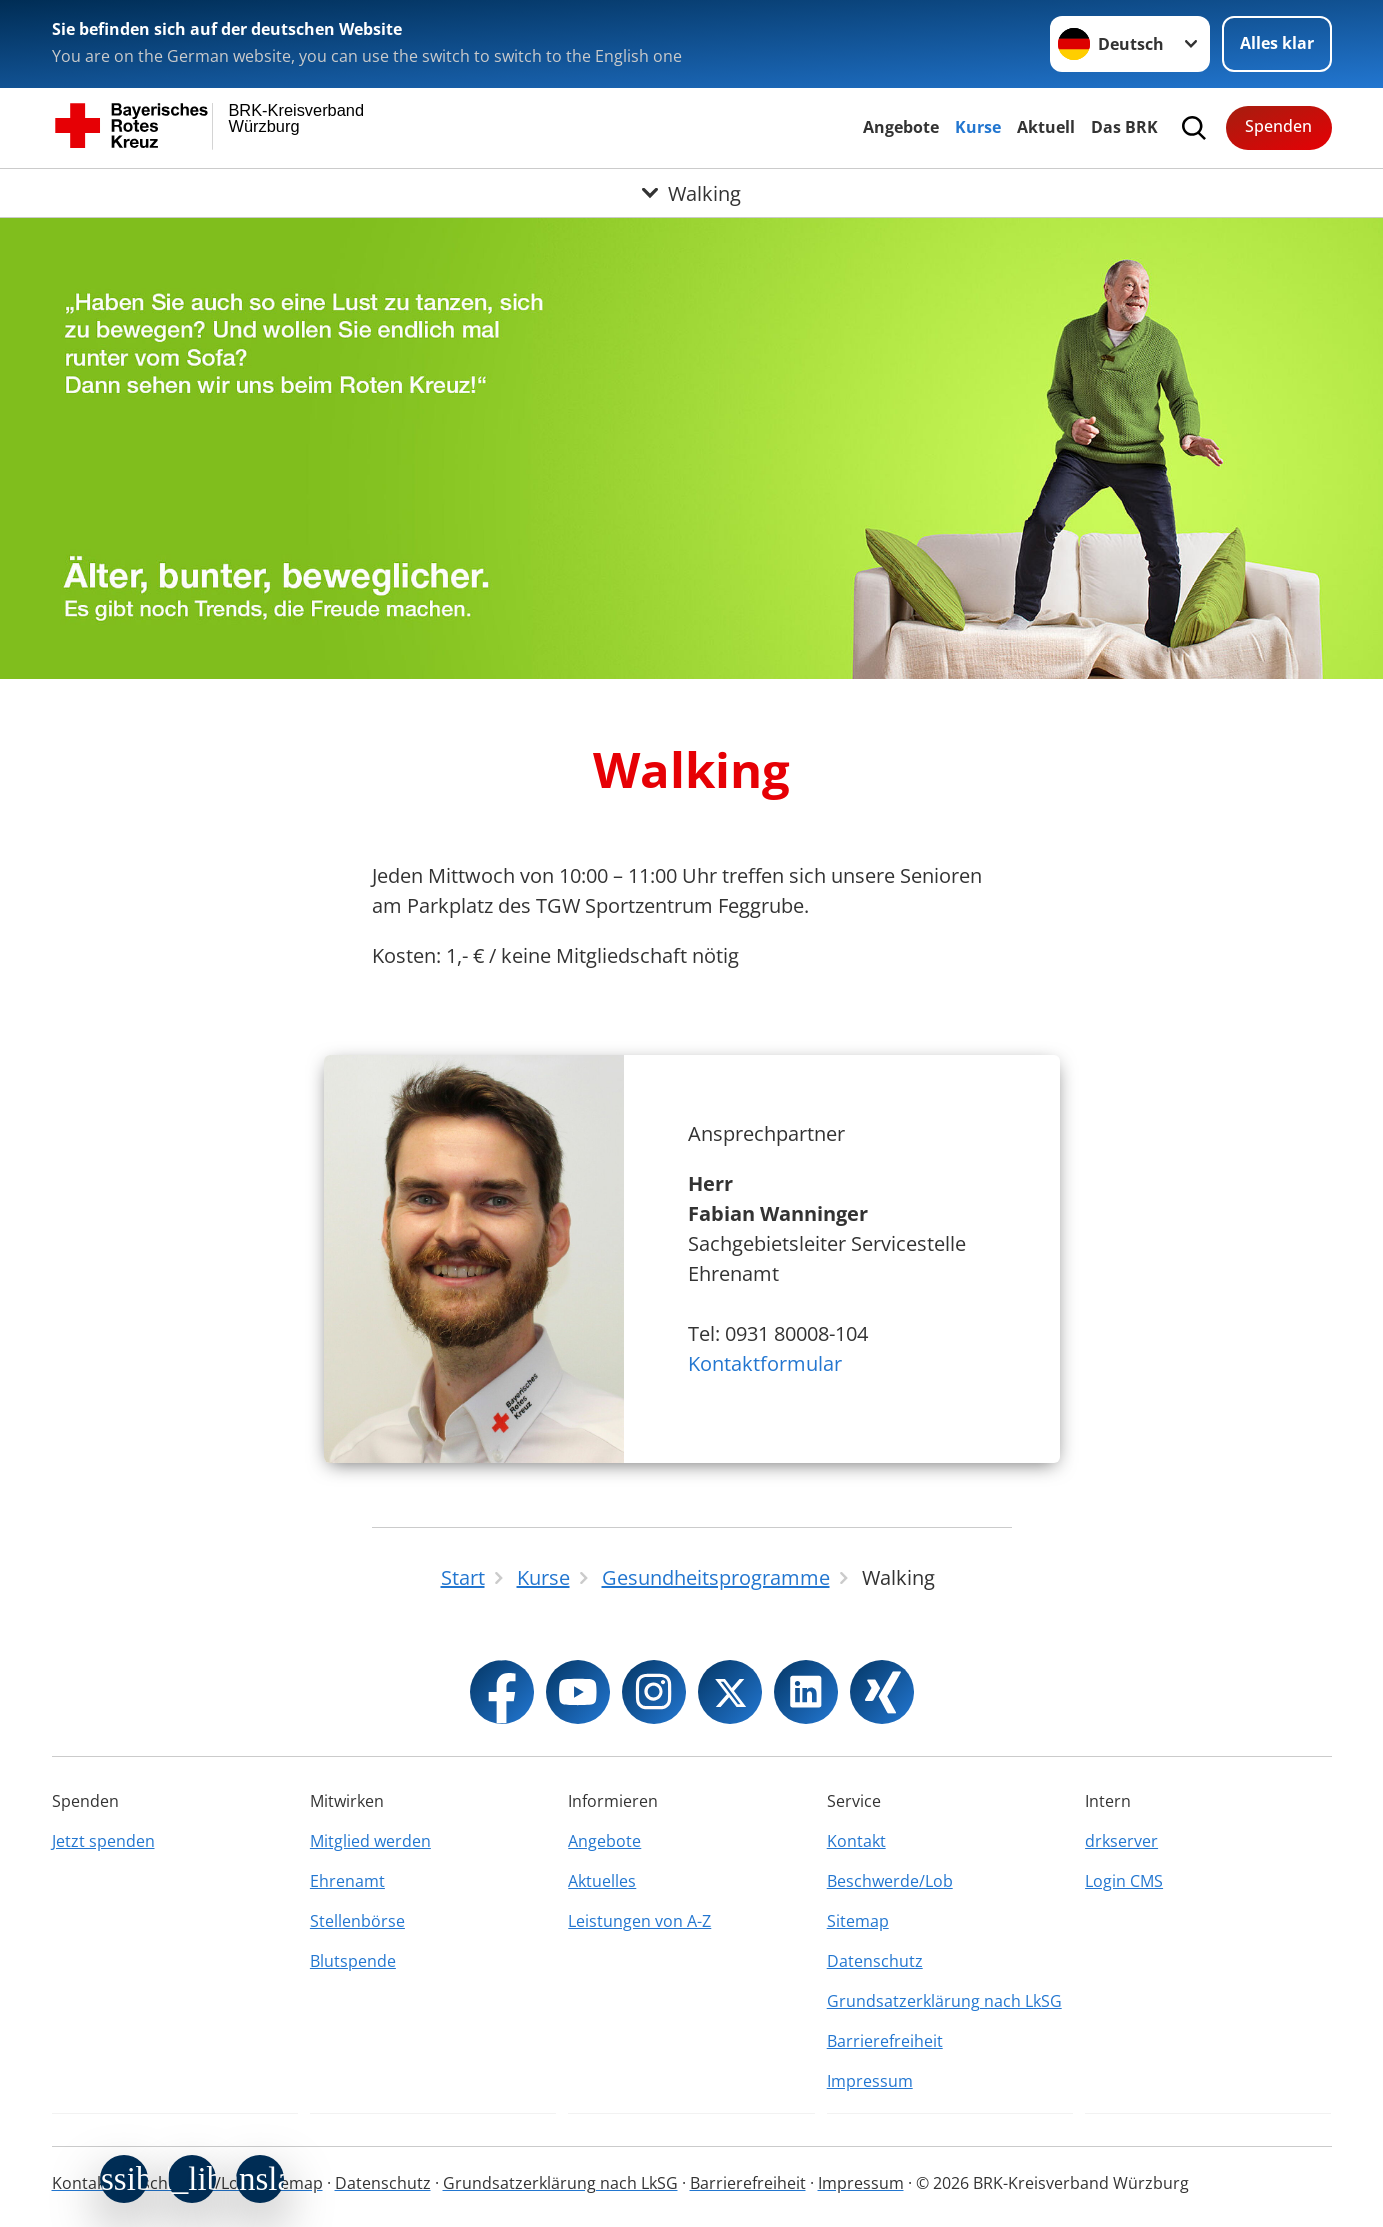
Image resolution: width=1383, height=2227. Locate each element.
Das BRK (1124, 127)
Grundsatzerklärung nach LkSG (944, 2001)
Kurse (978, 127)
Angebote (901, 127)
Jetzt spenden (103, 1841)
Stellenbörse (357, 1921)
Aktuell (1046, 127)
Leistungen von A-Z (639, 1921)
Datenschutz (875, 1961)
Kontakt (856, 1841)
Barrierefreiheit (885, 2041)
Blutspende (353, 1961)
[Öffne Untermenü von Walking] (691, 193)
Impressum (870, 2081)
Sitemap (858, 1921)
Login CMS (1124, 1881)
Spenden (1278, 126)
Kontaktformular (765, 1363)
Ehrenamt (347, 1881)
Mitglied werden (370, 1841)
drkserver (1121, 1841)
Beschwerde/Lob (890, 1881)
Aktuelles (602, 1881)
